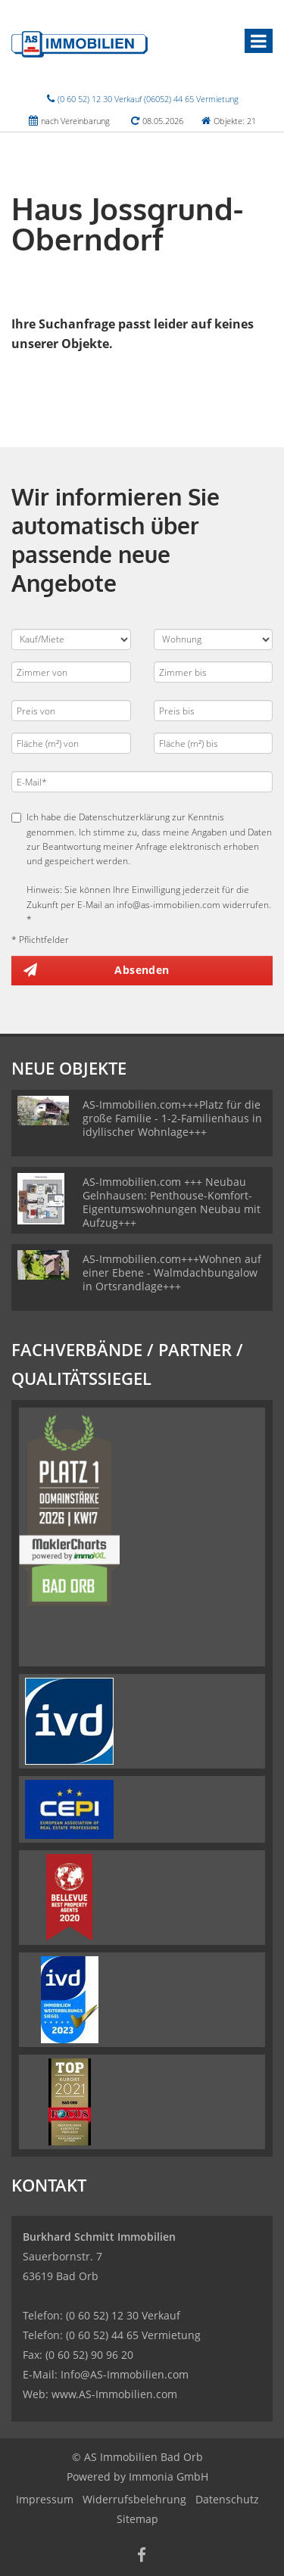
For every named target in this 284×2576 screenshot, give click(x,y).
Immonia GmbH (168, 2476)
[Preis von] (71, 710)
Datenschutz (227, 2499)
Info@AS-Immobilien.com (125, 2374)
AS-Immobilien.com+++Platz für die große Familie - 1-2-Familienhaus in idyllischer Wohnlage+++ (172, 1118)
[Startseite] (79, 43)
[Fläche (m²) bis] (213, 743)
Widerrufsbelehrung (134, 2499)
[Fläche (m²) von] (71, 743)
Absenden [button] (141, 970)
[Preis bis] (213, 710)
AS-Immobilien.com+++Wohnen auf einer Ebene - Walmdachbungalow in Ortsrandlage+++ (172, 1272)
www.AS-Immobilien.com (114, 2394)
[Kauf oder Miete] (71, 639)
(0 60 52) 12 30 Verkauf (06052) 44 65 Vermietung (148, 98)
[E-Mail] (142, 781)
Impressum (44, 2499)
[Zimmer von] (71, 672)
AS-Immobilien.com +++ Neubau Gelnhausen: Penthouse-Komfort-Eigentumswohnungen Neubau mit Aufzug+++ (172, 1202)
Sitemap (137, 2519)
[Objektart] (213, 639)
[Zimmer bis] (213, 672)
